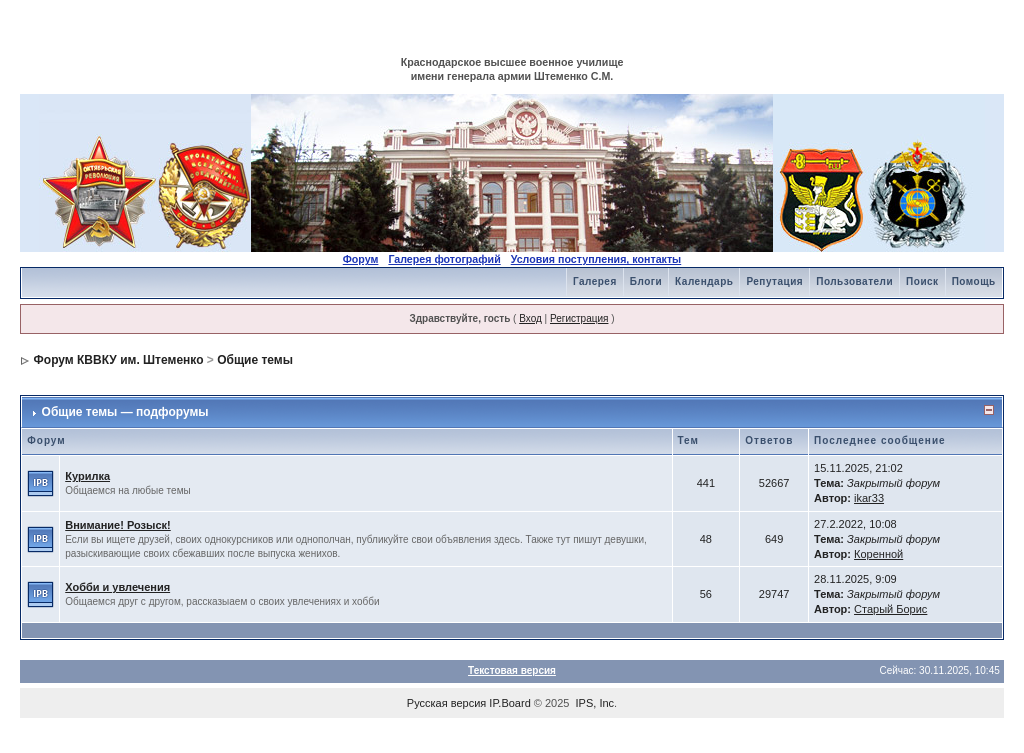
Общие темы (255, 360)
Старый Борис (890, 609)
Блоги (646, 281)
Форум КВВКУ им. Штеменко (119, 360)
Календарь (704, 281)
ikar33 (869, 498)
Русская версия (446, 703)
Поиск (922, 281)
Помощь (974, 281)
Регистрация (579, 318)
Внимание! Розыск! (118, 525)
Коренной (878, 554)
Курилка (87, 476)
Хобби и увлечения (117, 587)
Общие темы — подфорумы (125, 412)
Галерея (595, 281)
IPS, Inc (595, 703)
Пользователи (854, 281)
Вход (530, 318)
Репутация (774, 281)
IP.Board (509, 703)
